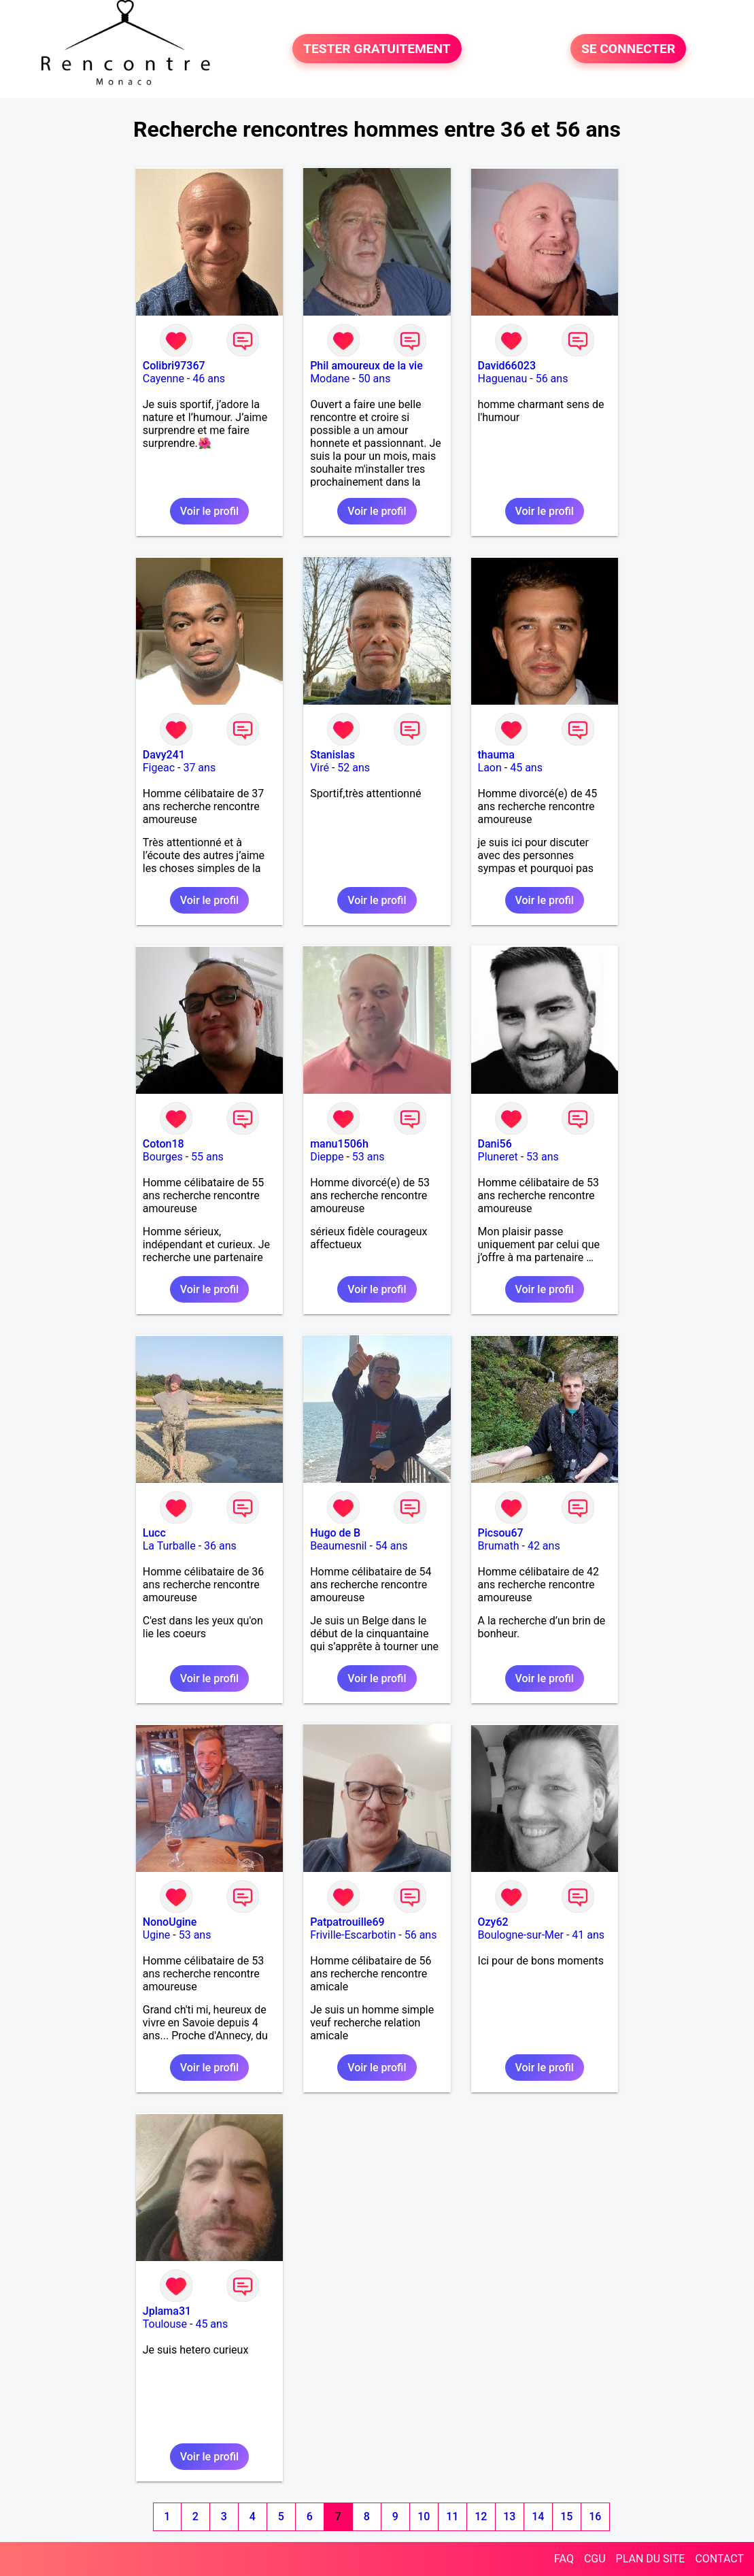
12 (481, 2516)
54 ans (391, 1545)
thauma (496, 754)
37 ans (199, 767)
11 (452, 2516)
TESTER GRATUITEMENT (377, 48)
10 (423, 2516)
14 (538, 2516)
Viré (319, 767)
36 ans (220, 1545)
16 (595, 2516)
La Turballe (169, 1545)
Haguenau (503, 378)
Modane (329, 378)
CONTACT (719, 2558)
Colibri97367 (174, 365)
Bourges (163, 1156)
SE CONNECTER (628, 48)
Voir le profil (209, 511)
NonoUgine (170, 1922)
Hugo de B (335, 1532)
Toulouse (165, 2324)
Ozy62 (493, 1922)
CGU (595, 2558)
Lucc (154, 1532)
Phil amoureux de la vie (366, 365)
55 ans (207, 1156)
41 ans (588, 1934)
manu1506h (339, 1143)
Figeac (159, 767)
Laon (490, 767)
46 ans (208, 378)
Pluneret (498, 1156)
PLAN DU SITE (650, 2558)
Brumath (498, 1545)
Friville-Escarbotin (353, 1934)
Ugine (157, 1934)
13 (509, 2516)
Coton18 (163, 1143)
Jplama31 (167, 2311)
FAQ (564, 2558)
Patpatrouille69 (347, 1922)
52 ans (353, 767)
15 (566, 2516)
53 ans (368, 1156)
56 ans (552, 378)
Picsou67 (501, 1532)
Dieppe (326, 1156)
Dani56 (495, 1143)
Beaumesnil (338, 1545)
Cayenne (163, 378)
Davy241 (164, 754)
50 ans (374, 378)
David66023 (507, 365)
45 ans (526, 767)
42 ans (544, 1545)
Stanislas (332, 754)
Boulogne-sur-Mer (521, 1934)
